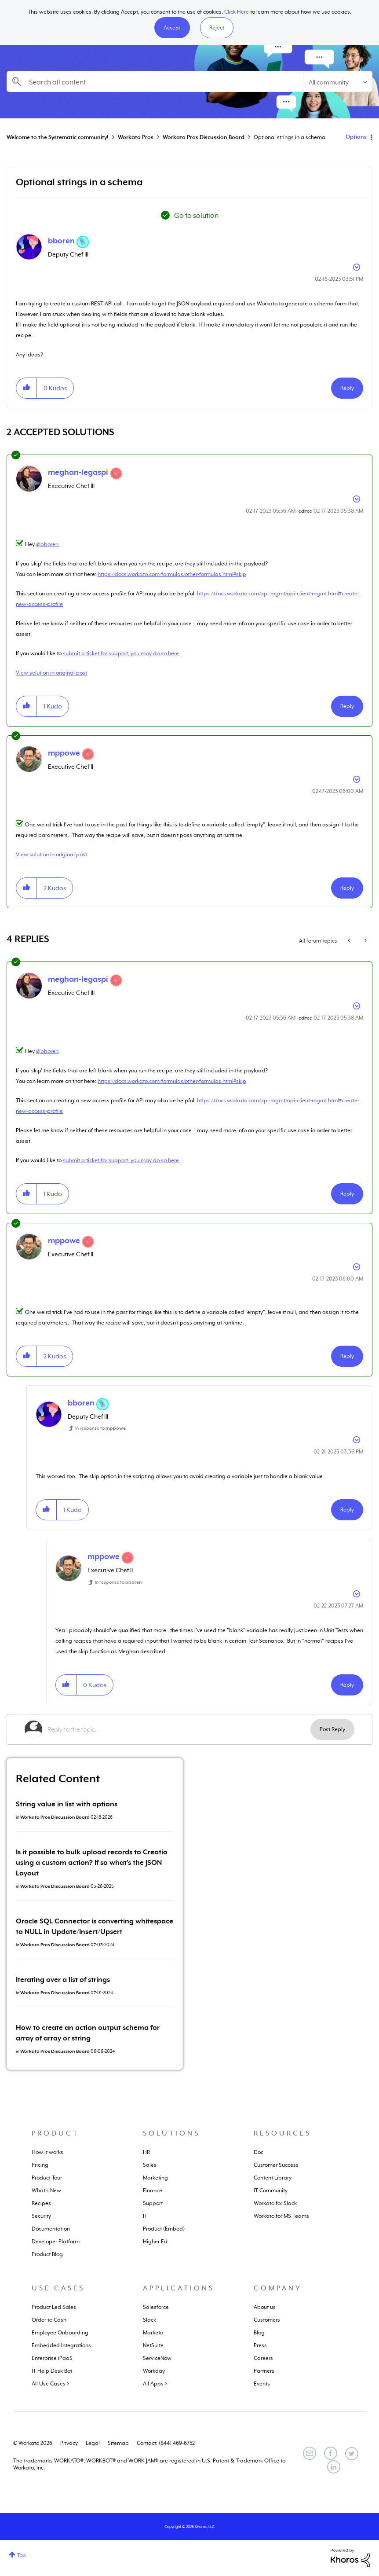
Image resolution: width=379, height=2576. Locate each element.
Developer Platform (56, 2241)
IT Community (271, 2190)
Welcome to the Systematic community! (58, 137)
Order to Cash (49, 2320)
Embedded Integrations (61, 2345)
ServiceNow (157, 2358)
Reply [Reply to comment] (347, 706)
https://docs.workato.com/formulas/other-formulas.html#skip (172, 574)
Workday (154, 2371)
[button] (172, 27)
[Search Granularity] (337, 81)
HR (146, 2152)
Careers (263, 2358)
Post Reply (332, 1729)
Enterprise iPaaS (52, 2358)
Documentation (51, 2229)
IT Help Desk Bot (52, 2371)
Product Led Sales (54, 2307)
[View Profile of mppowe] (64, 753)
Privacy (69, 2443)
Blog (259, 2333)
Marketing (155, 2178)
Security (41, 2216)
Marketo (153, 2333)
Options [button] (356, 137)
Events (262, 2384)
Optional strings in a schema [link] (289, 137)
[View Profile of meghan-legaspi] (78, 472)
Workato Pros (135, 137)
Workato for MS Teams (281, 2216)
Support (153, 2203)
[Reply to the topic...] (178, 1729)
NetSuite (153, 2345)
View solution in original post (51, 673)
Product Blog (47, 2254)
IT (145, 2216)
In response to (100, 1428)
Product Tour (47, 2178)
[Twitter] (351, 2453)
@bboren (47, 544)
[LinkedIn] (333, 2466)
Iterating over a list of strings (63, 1980)
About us (265, 2307)
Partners (264, 2371)
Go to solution (196, 216)
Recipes (41, 2203)
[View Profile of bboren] (61, 240)
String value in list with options (66, 1804)
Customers (267, 2320)
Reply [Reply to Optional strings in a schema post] (347, 388)
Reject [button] (216, 28)
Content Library (273, 2178)
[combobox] (155, 81)
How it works (47, 2152)
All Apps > (155, 2384)
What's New (46, 2190)
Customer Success (276, 2165)
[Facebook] (330, 2453)
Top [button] (21, 2555)
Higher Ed (155, 2241)
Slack (149, 2320)
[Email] (309, 2453)
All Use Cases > (50, 2384)
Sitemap (118, 2443)
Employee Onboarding (60, 2333)
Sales (150, 2165)
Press (260, 2345)
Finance (152, 2190)
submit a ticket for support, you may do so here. (121, 653)
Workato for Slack (275, 2203)
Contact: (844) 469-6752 (166, 2443)
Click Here (236, 12)
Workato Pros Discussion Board (203, 137)
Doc (258, 2152)
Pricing (40, 2165)
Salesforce (156, 2307)
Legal (93, 2443)
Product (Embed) (164, 2229)
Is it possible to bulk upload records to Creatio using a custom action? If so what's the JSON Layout (92, 1862)
